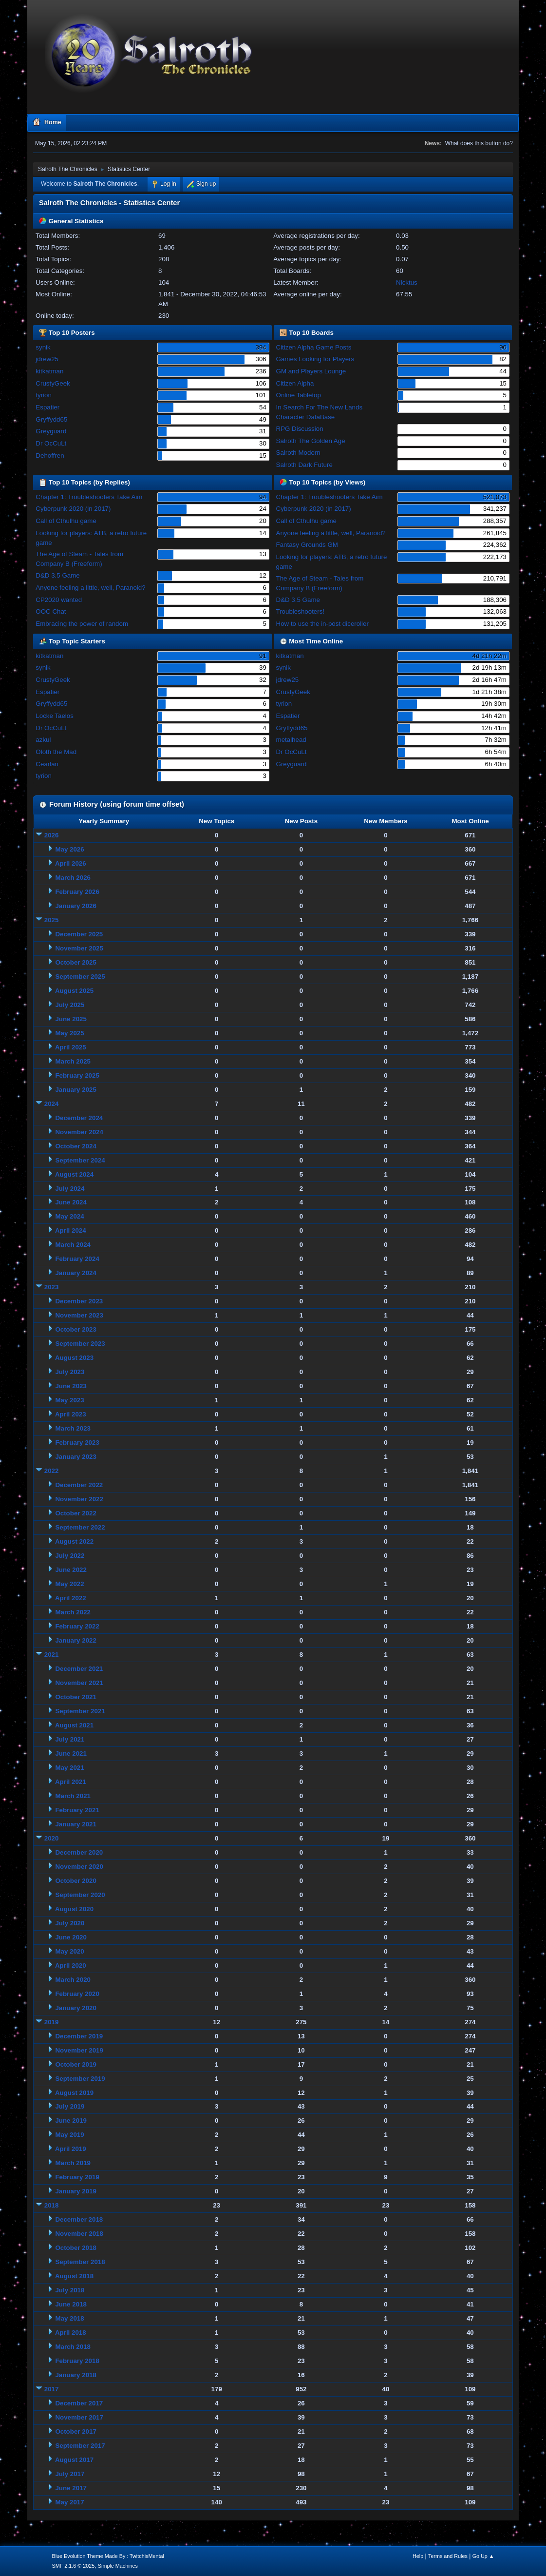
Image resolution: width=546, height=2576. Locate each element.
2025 (51, 920)
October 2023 (75, 1329)
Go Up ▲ (483, 2556)
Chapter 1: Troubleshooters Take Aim (89, 497)
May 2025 (69, 1033)
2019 (51, 2022)
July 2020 (69, 1923)
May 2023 (69, 1400)
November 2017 (79, 2417)
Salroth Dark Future (304, 464)
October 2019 (75, 2064)
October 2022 (75, 1513)
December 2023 (79, 1301)
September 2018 (80, 2262)
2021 (51, 1654)
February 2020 (77, 1993)
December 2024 (79, 1118)
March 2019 (73, 2163)
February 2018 (77, 2360)
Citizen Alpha (295, 383)
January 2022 (75, 1640)
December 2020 (79, 1852)
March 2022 (73, 1612)
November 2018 (79, 2233)
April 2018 (70, 2332)
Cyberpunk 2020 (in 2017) (73, 508)
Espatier (47, 407)
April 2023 (70, 1414)
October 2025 (75, 962)
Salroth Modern (298, 452)
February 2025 (77, 1075)
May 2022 (69, 1584)
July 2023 (69, 1371)
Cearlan (47, 764)
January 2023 (75, 1456)
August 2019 (74, 2092)
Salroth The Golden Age (310, 441)
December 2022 (79, 1485)
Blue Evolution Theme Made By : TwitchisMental (108, 2556)
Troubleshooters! (300, 611)
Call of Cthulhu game (66, 520)
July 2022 (69, 1555)
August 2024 (74, 1174)
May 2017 (69, 2502)
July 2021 (69, 1739)
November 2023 (79, 1315)
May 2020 (69, 1951)
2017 (51, 2389)
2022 (51, 1470)
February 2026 (77, 891)
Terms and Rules (448, 2556)
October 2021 (75, 1697)
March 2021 (73, 1796)
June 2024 (70, 1202)
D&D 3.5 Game (57, 575)
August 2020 (74, 1909)
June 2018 (70, 2304)
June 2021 (70, 1753)
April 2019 (70, 2148)
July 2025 (69, 1004)
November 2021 (79, 1682)
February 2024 (77, 1258)
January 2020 (75, 2008)
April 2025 (70, 1047)
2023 (51, 1287)
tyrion (44, 395)
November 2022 (79, 1499)
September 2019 (80, 2078)
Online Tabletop (298, 395)
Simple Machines (118, 2566)
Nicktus (406, 282)
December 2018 (79, 2219)
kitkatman (49, 371)
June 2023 (70, 1386)
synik (43, 347)
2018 (51, 2205)
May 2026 (69, 849)
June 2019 (70, 2120)
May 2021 (69, 1767)
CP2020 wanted (59, 599)
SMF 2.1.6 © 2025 (73, 2566)
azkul (43, 739)
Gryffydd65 (51, 419)
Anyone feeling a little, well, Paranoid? (90, 587)
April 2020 (70, 1965)
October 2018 (75, 2247)
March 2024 (73, 1244)
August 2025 (74, 990)
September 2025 (80, 976)
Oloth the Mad (56, 751)
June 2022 (70, 1569)
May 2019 (69, 2134)
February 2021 (77, 1810)
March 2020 (73, 1979)
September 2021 (80, 1711)
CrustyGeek (53, 383)
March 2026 (73, 877)
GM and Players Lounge (311, 371)
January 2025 (75, 1089)
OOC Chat (51, 611)
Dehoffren (50, 455)
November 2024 (79, 1132)
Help (418, 2556)
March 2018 (73, 2346)
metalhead (291, 739)
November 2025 (79, 948)
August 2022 (74, 1541)
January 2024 (75, 1273)
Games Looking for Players (315, 359)
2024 (51, 1103)
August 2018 (74, 2276)
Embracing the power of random (82, 623)
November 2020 (79, 1866)
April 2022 (70, 1598)
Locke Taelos (55, 715)
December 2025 (79, 934)
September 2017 (80, 2445)
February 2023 (77, 1442)
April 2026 (70, 863)
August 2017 (74, 2459)
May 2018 (69, 2318)
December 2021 (79, 1668)
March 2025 (73, 1061)
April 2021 (70, 1781)
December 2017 (79, 2403)
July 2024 (69, 1188)
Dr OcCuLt (51, 443)
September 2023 (80, 1343)
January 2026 (75, 906)
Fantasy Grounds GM (307, 544)
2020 (51, 1838)
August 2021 (74, 1725)
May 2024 (69, 1216)
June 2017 (70, 2488)
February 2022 (77, 1626)
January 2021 (75, 1824)
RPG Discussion (299, 428)
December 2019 (79, 2036)
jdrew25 (47, 359)
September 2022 (80, 1527)
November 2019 (79, 2050)
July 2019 (69, 2106)
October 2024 (75, 1146)
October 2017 (75, 2431)
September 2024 (80, 1160)
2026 (51, 835)
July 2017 (69, 2474)
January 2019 (75, 2191)
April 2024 (70, 1230)
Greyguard (51, 431)
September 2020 (80, 1894)
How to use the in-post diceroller (322, 623)
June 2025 (70, 1019)
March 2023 (73, 1428)
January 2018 (75, 2375)
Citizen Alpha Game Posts (314, 347)
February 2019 (77, 2177)
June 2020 (70, 1937)
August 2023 (74, 1357)
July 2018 (69, 2290)
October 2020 (75, 1880)
